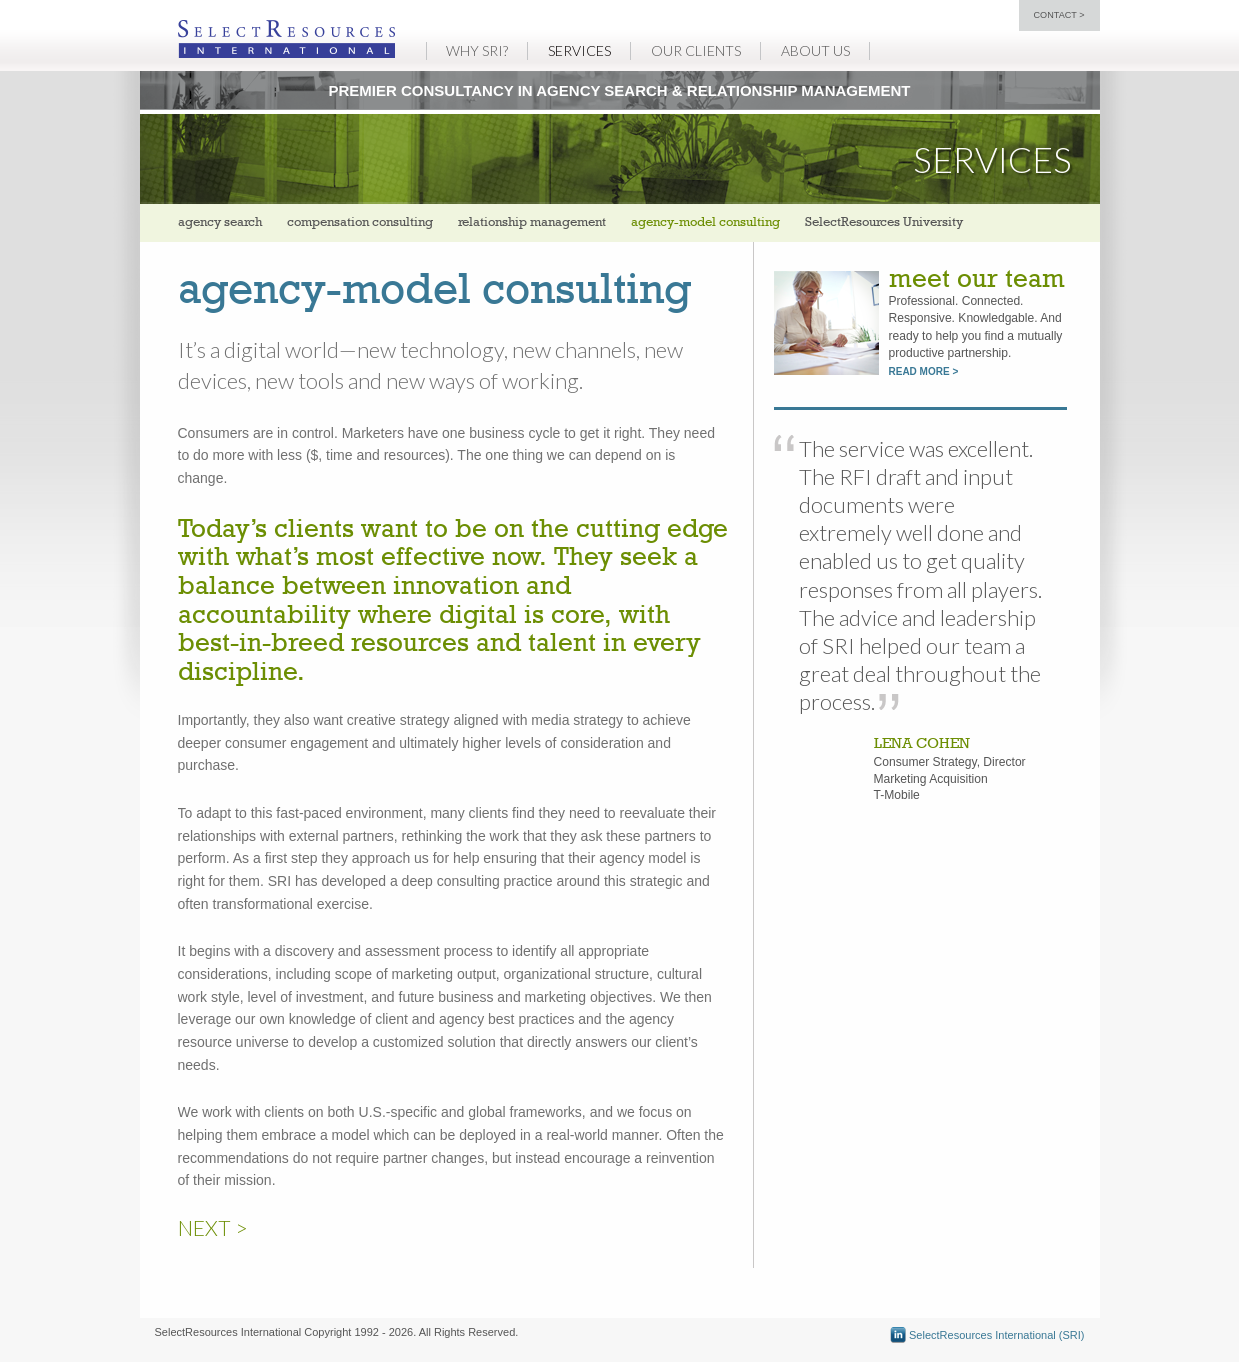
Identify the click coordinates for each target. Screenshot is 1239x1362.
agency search (220, 222)
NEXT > (213, 1227)
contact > (1059, 15)
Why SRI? (477, 50)
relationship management (532, 222)
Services (579, 50)
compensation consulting (360, 222)
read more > (924, 371)
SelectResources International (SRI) (987, 1335)
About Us (815, 50)
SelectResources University (884, 222)
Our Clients (696, 50)
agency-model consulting (705, 222)
